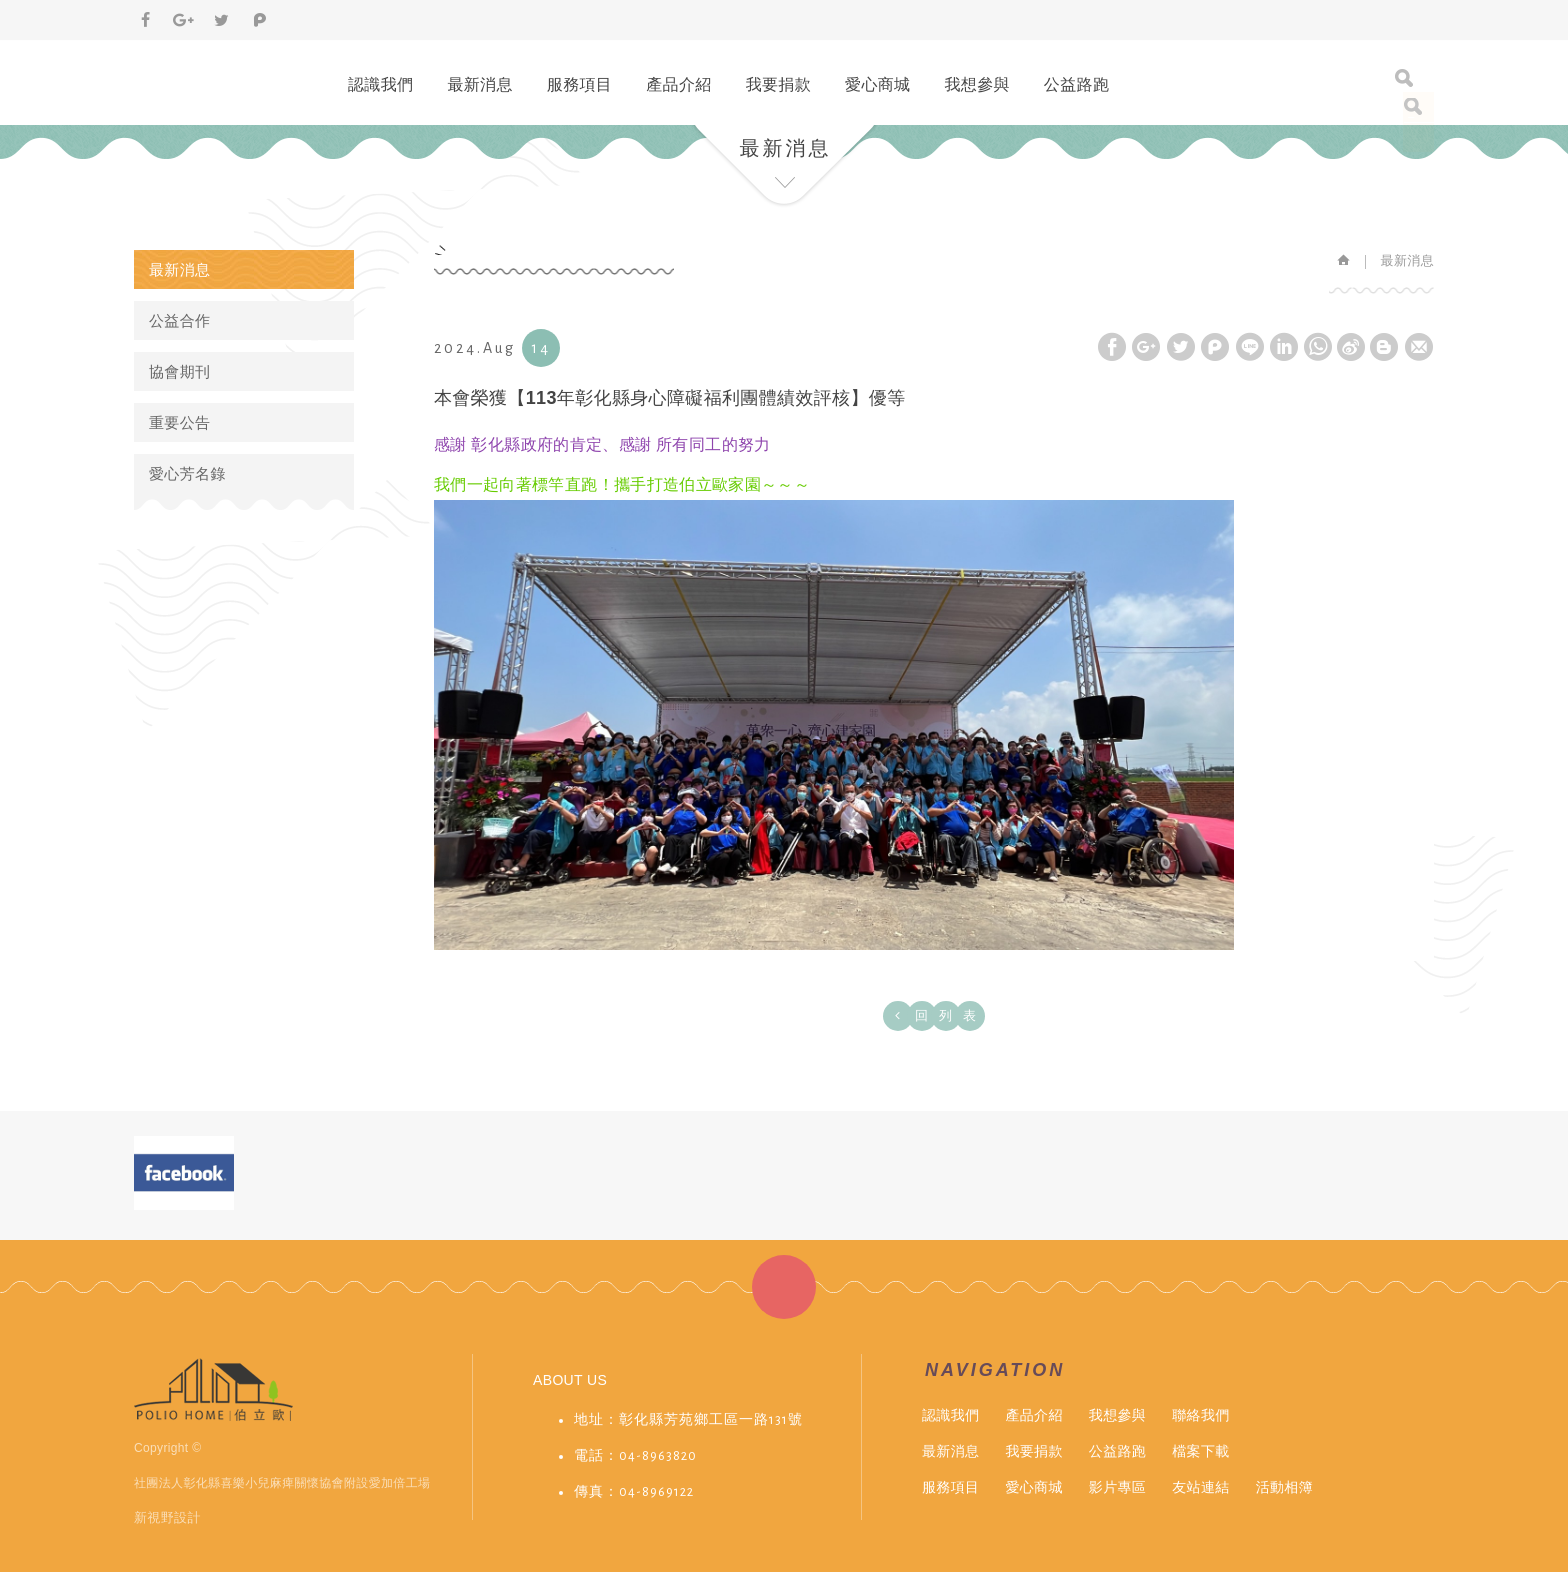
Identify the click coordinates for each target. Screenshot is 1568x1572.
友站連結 (1200, 1487)
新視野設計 (167, 1517)
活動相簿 (1284, 1487)
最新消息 (479, 84)
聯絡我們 (1200, 1415)
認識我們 (380, 84)
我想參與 (976, 84)
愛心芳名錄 (187, 473)
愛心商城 (877, 84)
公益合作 (179, 320)
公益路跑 (1076, 84)
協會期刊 (179, 371)
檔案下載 (1200, 1451)
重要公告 (179, 422)
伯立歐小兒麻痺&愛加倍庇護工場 (212, 74)
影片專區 (1117, 1487)
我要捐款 (778, 84)
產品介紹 (678, 84)
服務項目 (579, 84)
